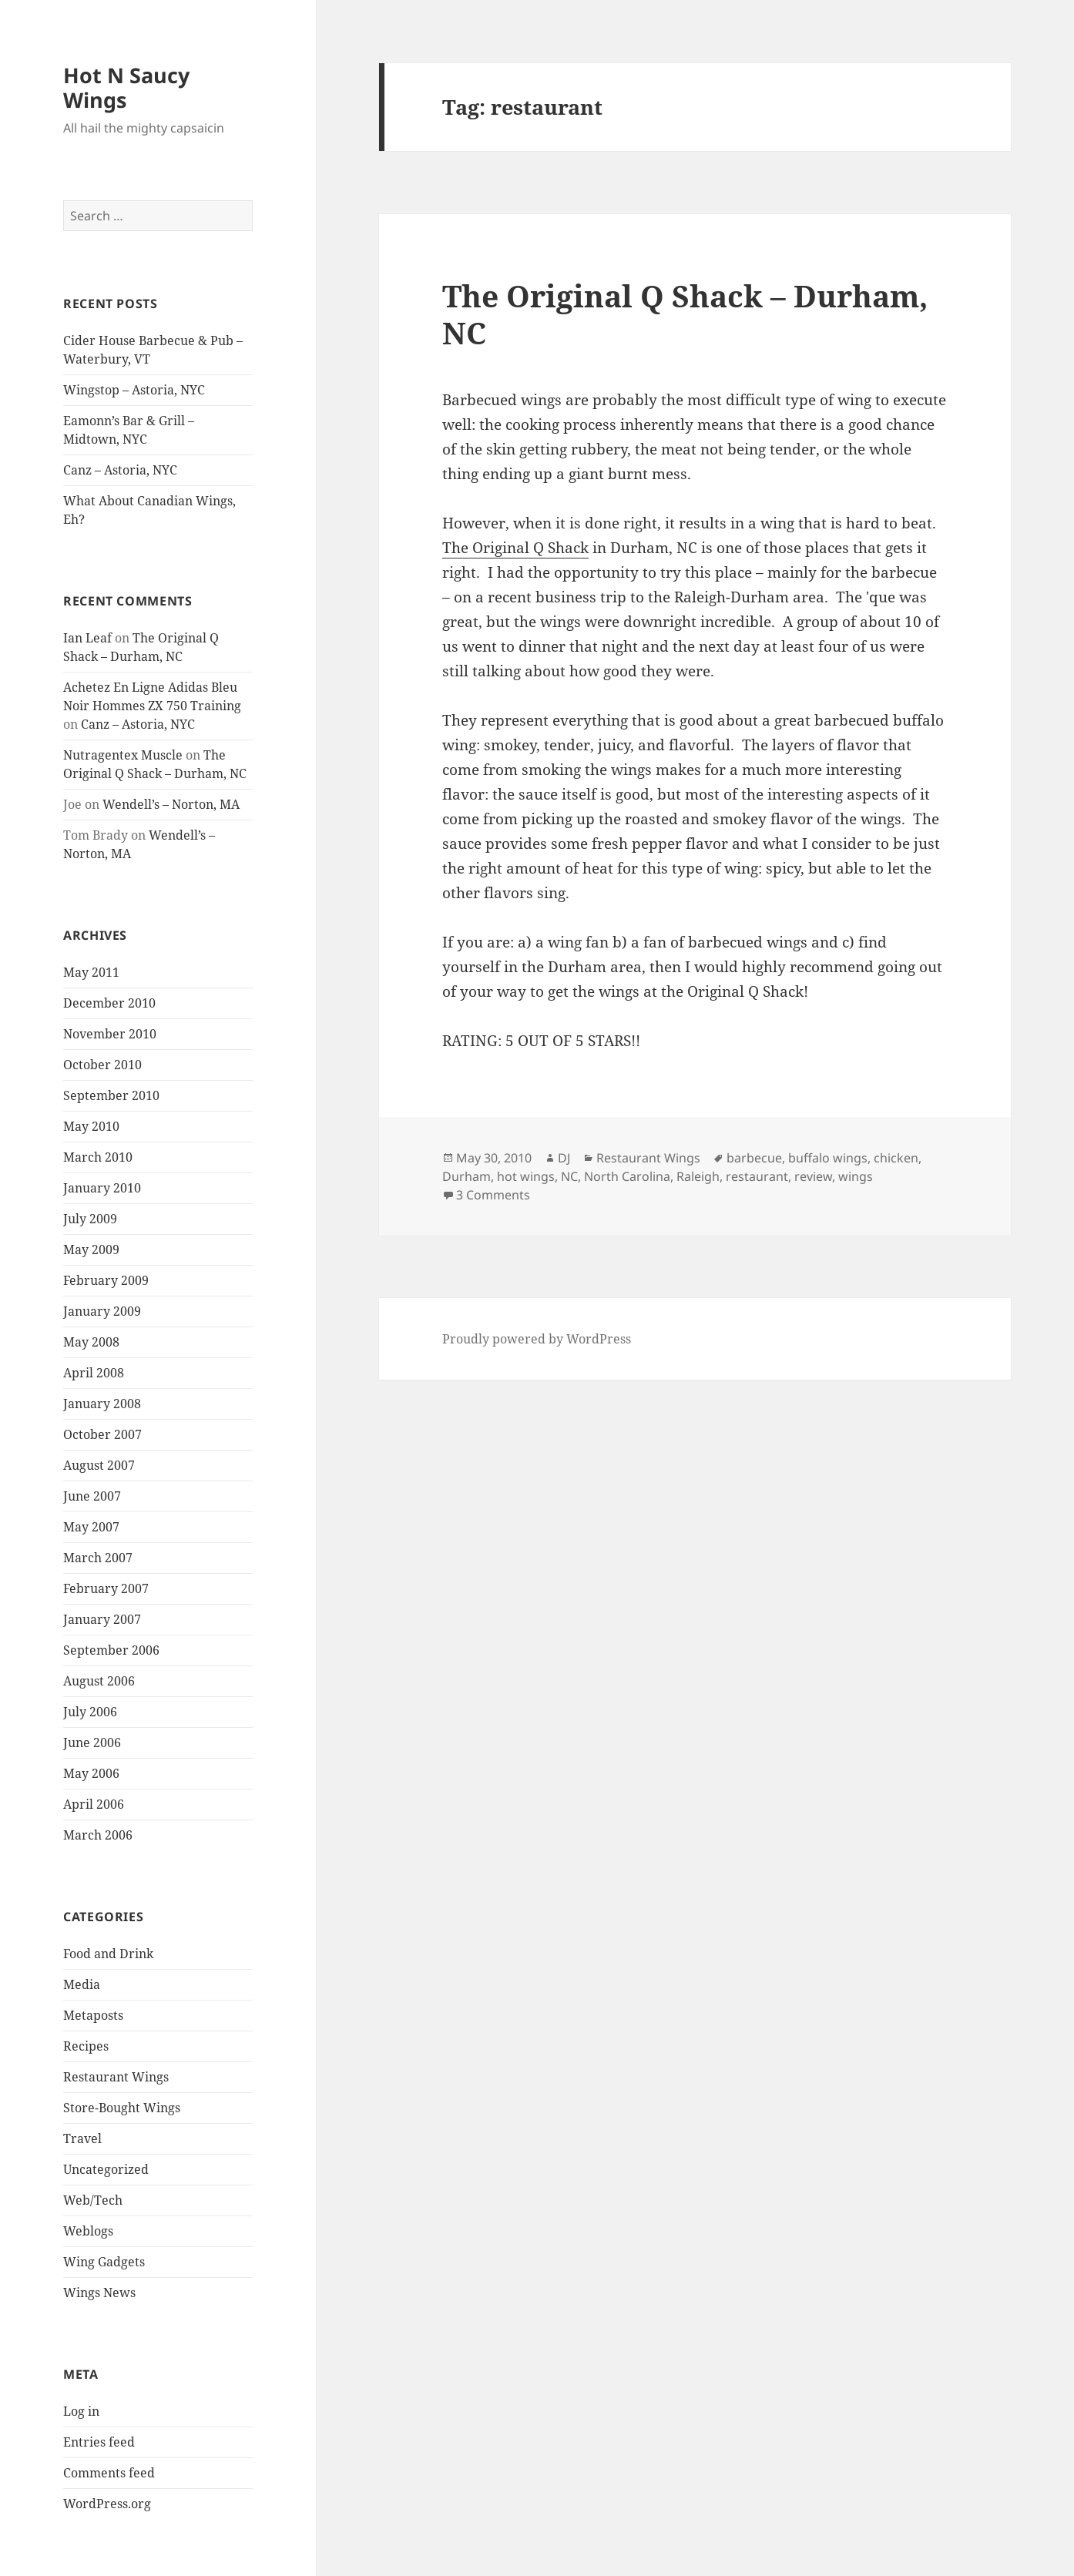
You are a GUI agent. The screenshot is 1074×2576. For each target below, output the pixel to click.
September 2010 (111, 1095)
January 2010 (102, 1187)
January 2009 (102, 1311)
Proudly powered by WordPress (536, 1338)
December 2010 (109, 1003)
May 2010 (91, 1126)
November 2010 (109, 1033)
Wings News (99, 2292)
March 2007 (98, 1557)
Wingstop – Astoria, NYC (134, 389)
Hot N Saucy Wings (126, 87)
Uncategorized (106, 2169)
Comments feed (109, 2472)
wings (855, 1176)
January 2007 (102, 1619)
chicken (896, 1157)
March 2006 (98, 1834)
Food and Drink (108, 1953)
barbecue (754, 1157)
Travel (82, 2138)
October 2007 (102, 1434)
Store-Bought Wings (121, 2107)
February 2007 (106, 1588)
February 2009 (106, 1280)
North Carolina (627, 1176)
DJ (564, 1157)
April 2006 (93, 1804)
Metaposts (93, 2015)
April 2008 (93, 1372)
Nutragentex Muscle (123, 754)
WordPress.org (107, 2503)
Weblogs (88, 2230)
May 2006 (91, 1773)
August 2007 (99, 1465)
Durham (466, 1176)
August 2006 (99, 1680)
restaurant (757, 1176)
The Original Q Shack (515, 548)
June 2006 (92, 1742)
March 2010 (98, 1157)
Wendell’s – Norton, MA (171, 804)
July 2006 (90, 1711)
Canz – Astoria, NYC (120, 469)
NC (569, 1176)
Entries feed (99, 2441)
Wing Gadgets (104, 2261)
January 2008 (102, 1403)
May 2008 (91, 1341)
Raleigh (698, 1176)
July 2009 (90, 1218)
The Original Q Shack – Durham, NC (685, 314)
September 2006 (111, 1650)
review (813, 1176)
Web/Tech (93, 2200)
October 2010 (102, 1064)
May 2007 (91, 1526)
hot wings (526, 1176)
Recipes (86, 2046)
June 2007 (92, 1496)
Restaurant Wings (116, 2076)
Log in (81, 2411)
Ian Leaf (87, 637)
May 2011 (91, 972)
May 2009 (91, 1249)
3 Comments (493, 1194)
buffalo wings (828, 1157)
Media (81, 1984)
